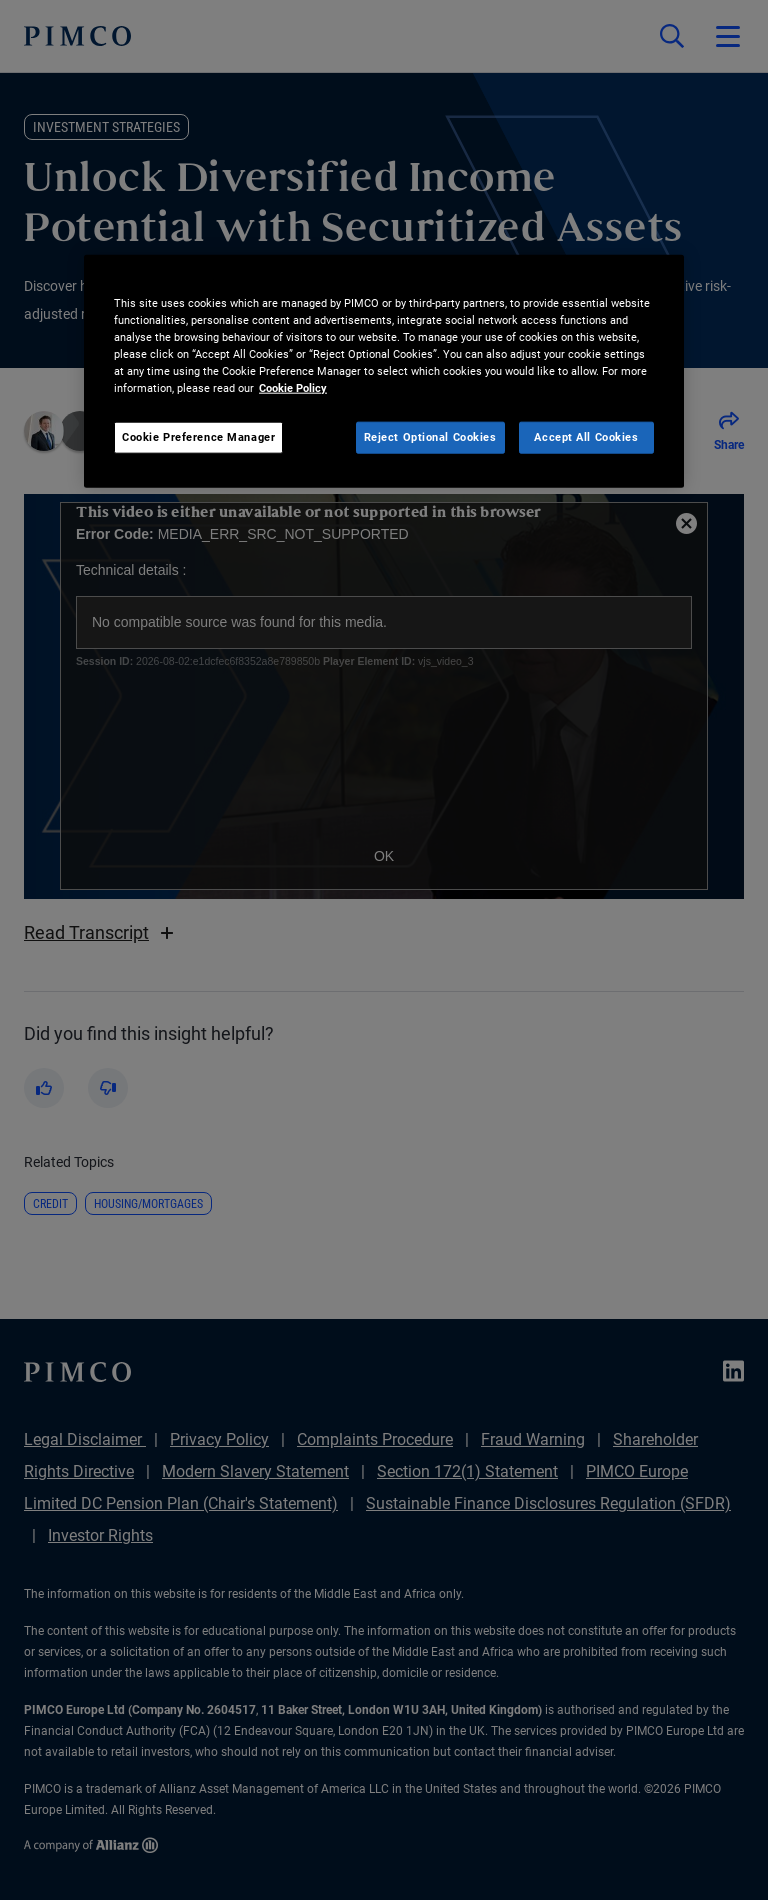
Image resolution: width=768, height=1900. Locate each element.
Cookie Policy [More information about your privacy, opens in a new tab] (293, 388)
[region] (384, 371)
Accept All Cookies (586, 437)
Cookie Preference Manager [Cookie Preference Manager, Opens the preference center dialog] (198, 437)
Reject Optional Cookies (430, 437)
